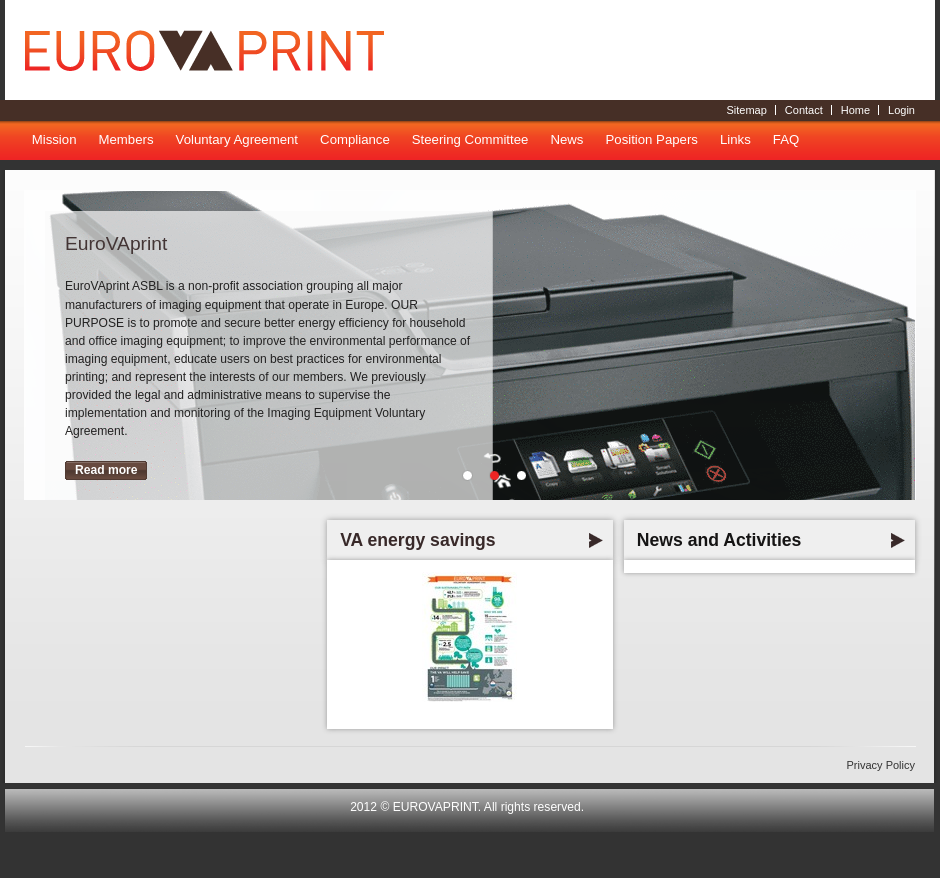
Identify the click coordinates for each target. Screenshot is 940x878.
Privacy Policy (881, 765)
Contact (804, 110)
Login (901, 110)
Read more (106, 470)
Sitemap (746, 110)
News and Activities (719, 540)
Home (855, 110)
